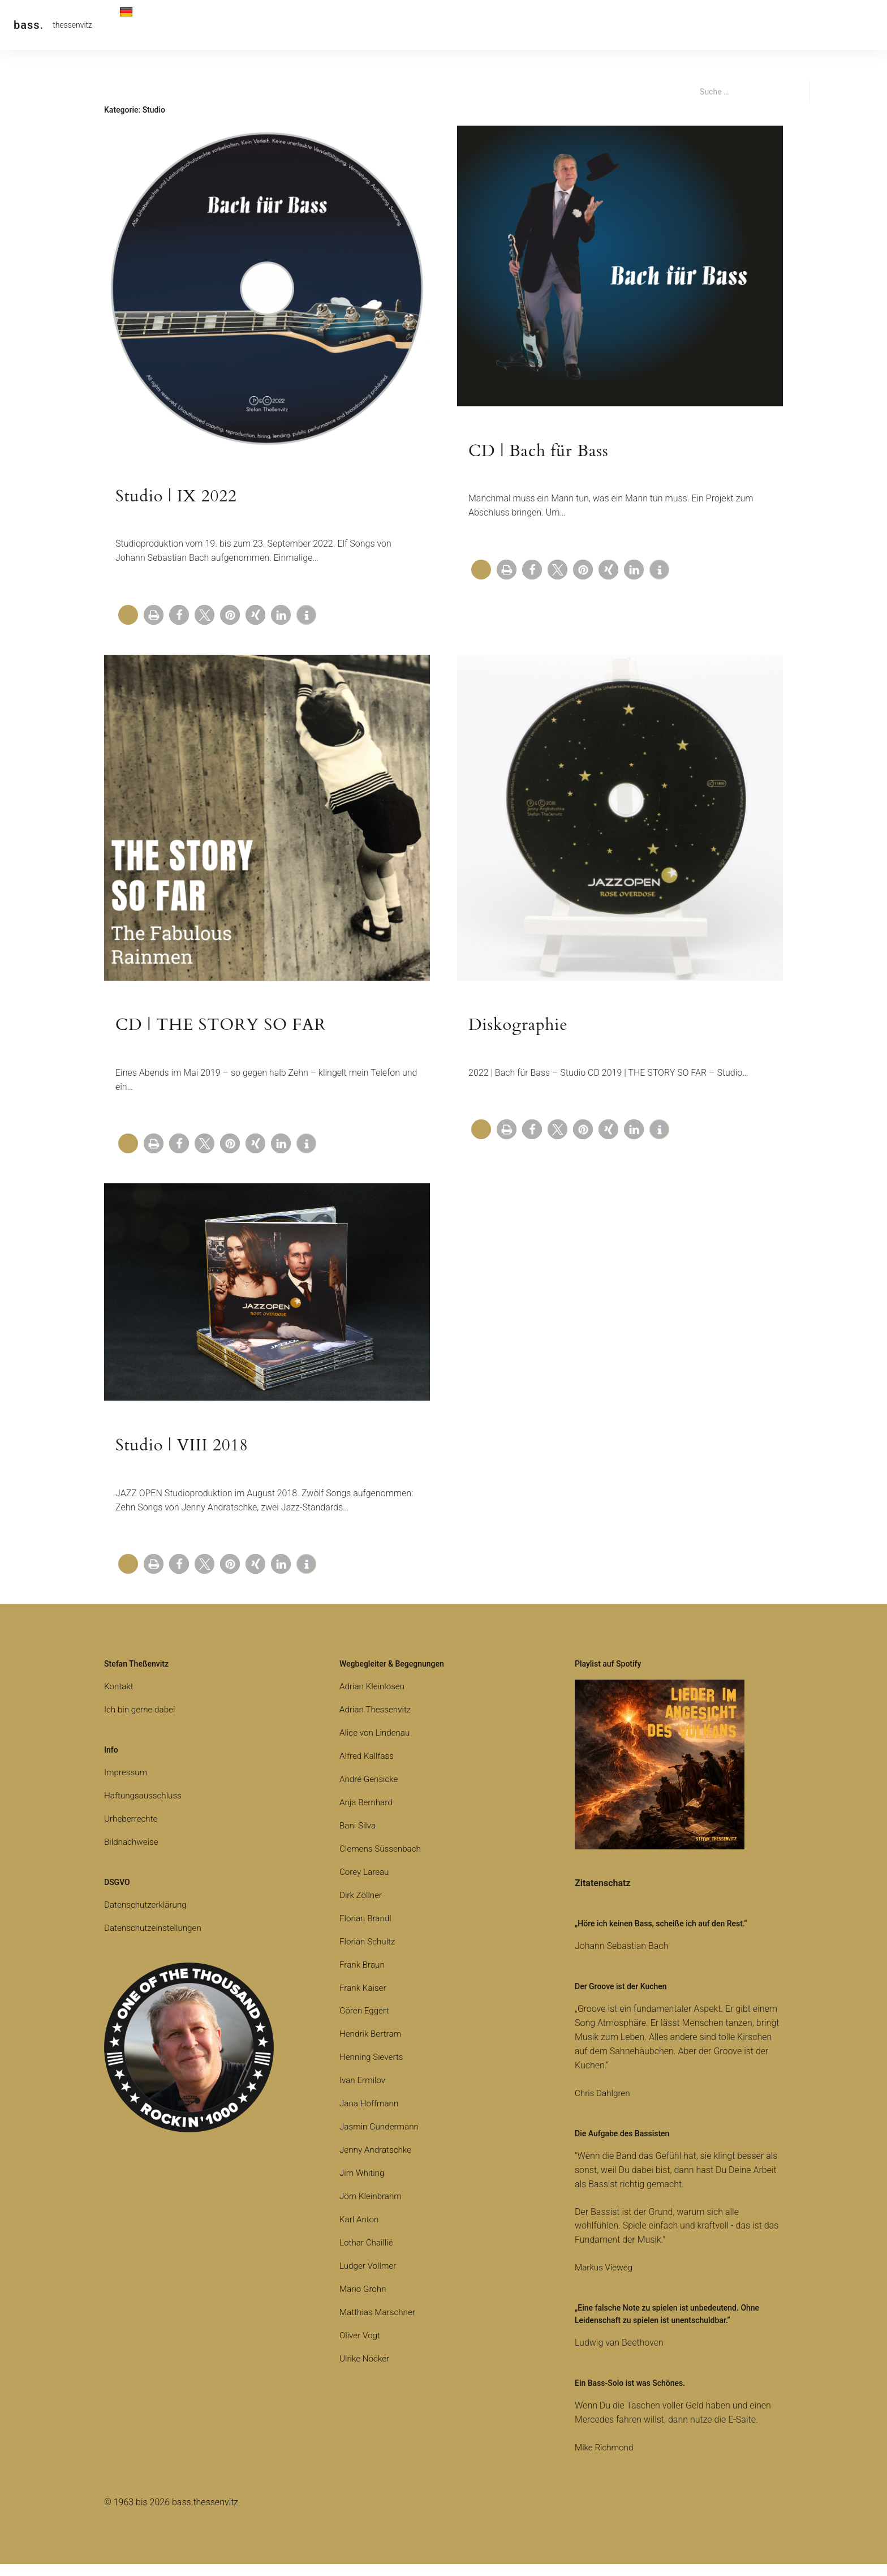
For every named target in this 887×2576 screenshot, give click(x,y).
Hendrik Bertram (371, 2046)
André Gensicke (370, 1790)
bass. (29, 25)
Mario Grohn (364, 2300)
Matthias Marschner (379, 2324)
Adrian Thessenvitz (377, 1721)
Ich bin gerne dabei (141, 1721)
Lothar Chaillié (367, 2254)
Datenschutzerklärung (147, 1916)
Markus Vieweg (605, 2279)
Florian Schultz (368, 1953)
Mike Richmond (605, 2459)
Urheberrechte (132, 1830)
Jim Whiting (363, 2185)
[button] (153, 619)
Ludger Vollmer (369, 2277)
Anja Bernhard (367, 1814)
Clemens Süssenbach (382, 1860)
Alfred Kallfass (368, 1767)
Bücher (402, 24)
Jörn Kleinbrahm (372, 2208)
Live (240, 24)
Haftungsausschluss (145, 1807)
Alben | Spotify (296, 24)
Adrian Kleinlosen (373, 1698)
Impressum (126, 1784)
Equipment (502, 24)
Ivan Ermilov (363, 2092)
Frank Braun (363, 1976)
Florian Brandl (366, 1930)
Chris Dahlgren (604, 2105)
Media (356, 24)
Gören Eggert (365, 2022)
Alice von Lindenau (376, 1744)
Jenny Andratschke (377, 2162)
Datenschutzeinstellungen (155, 1939)
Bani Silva (358, 1837)
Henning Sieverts (373, 2069)
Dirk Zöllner (361, 1906)
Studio (449, 24)
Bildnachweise (132, 1853)
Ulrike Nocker (365, 2370)
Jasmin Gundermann (381, 2138)
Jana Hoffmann (370, 2115)
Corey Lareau (365, 1883)
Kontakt (196, 24)
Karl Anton (360, 2231)
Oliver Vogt (360, 2347)
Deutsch (142, 26)
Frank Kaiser (364, 1999)
